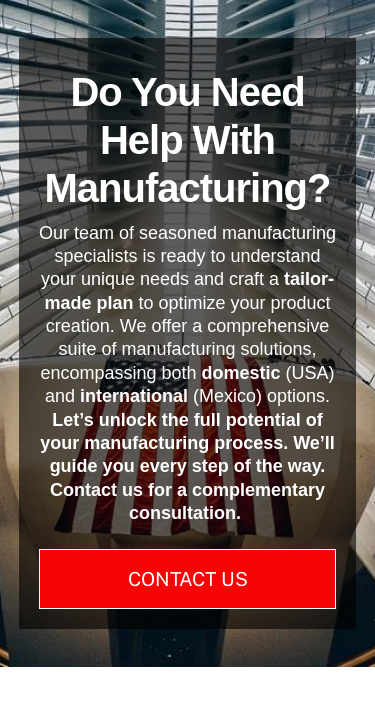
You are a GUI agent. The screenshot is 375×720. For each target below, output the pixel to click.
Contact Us (188, 579)
